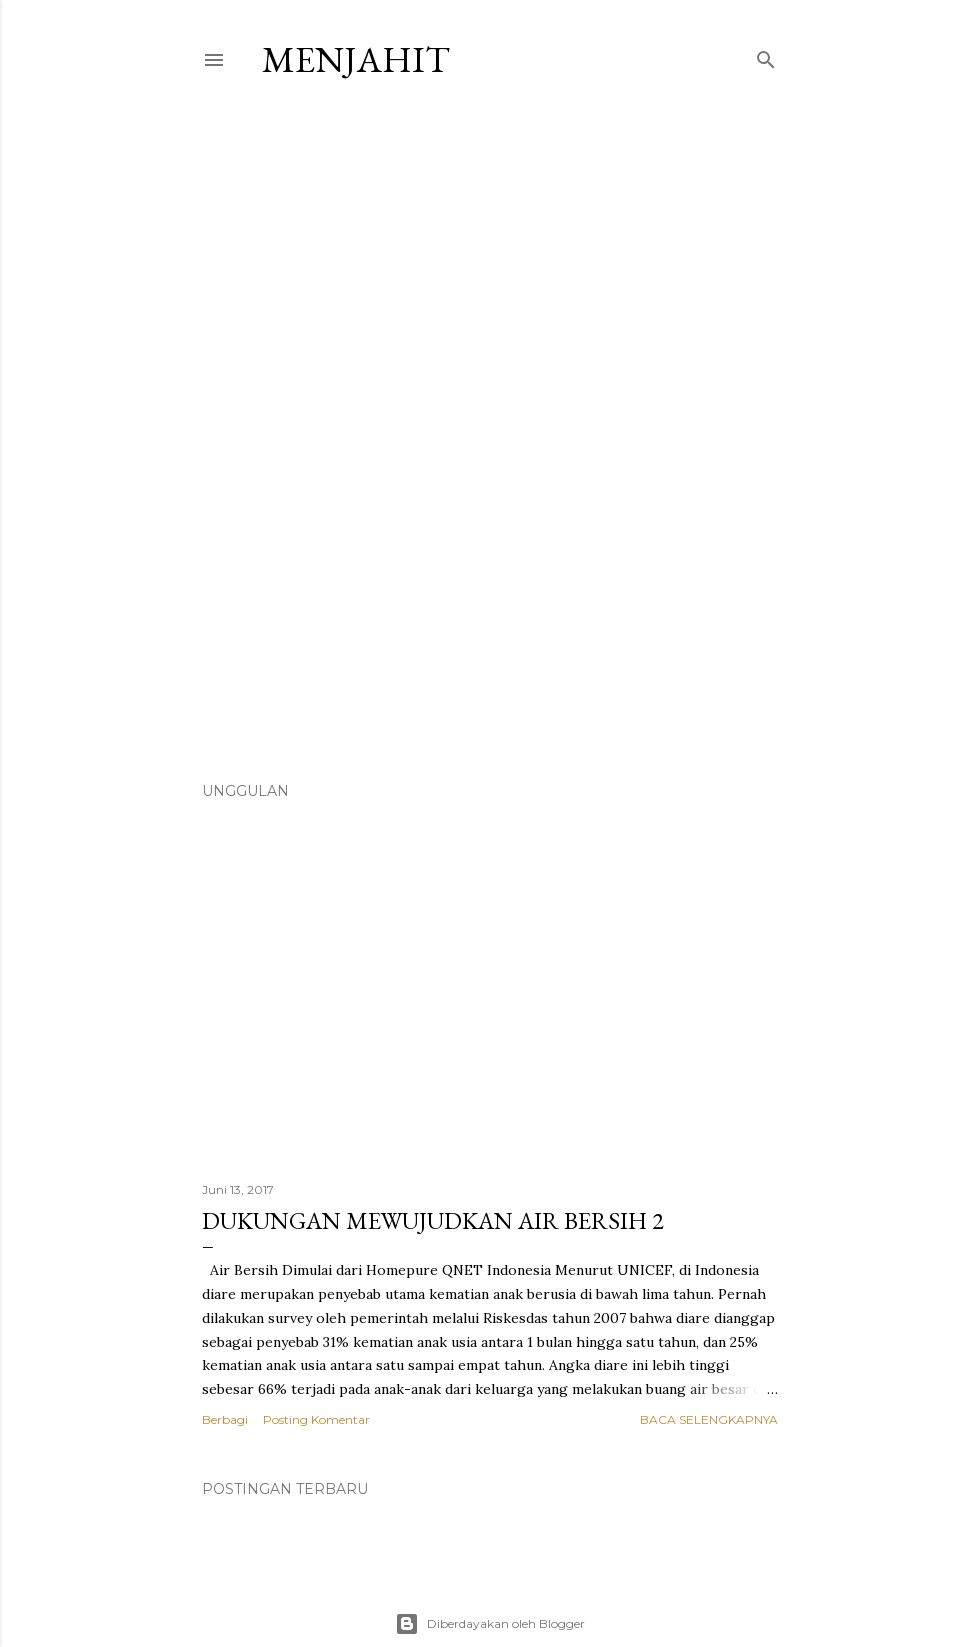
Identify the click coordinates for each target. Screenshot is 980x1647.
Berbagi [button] (225, 1419)
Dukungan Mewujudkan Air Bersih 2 (433, 1220)
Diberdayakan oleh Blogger (490, 1624)
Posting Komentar (316, 1419)
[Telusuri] (766, 55)
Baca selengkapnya (709, 1419)
